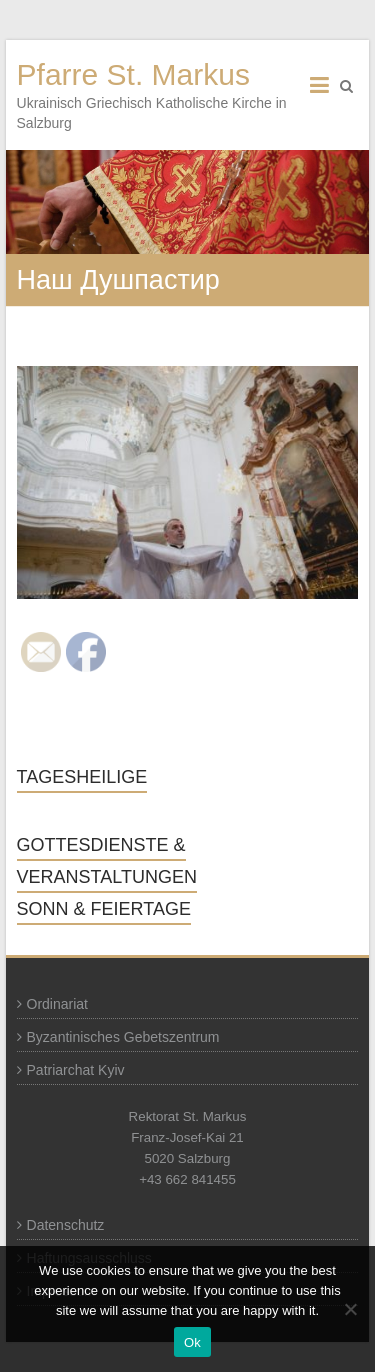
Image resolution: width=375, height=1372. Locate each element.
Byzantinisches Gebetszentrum (123, 1037)
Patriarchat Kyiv (76, 1070)
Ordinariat (57, 1004)
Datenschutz (66, 1225)
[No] (350, 1309)
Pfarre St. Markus (133, 74)
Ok (192, 1342)
